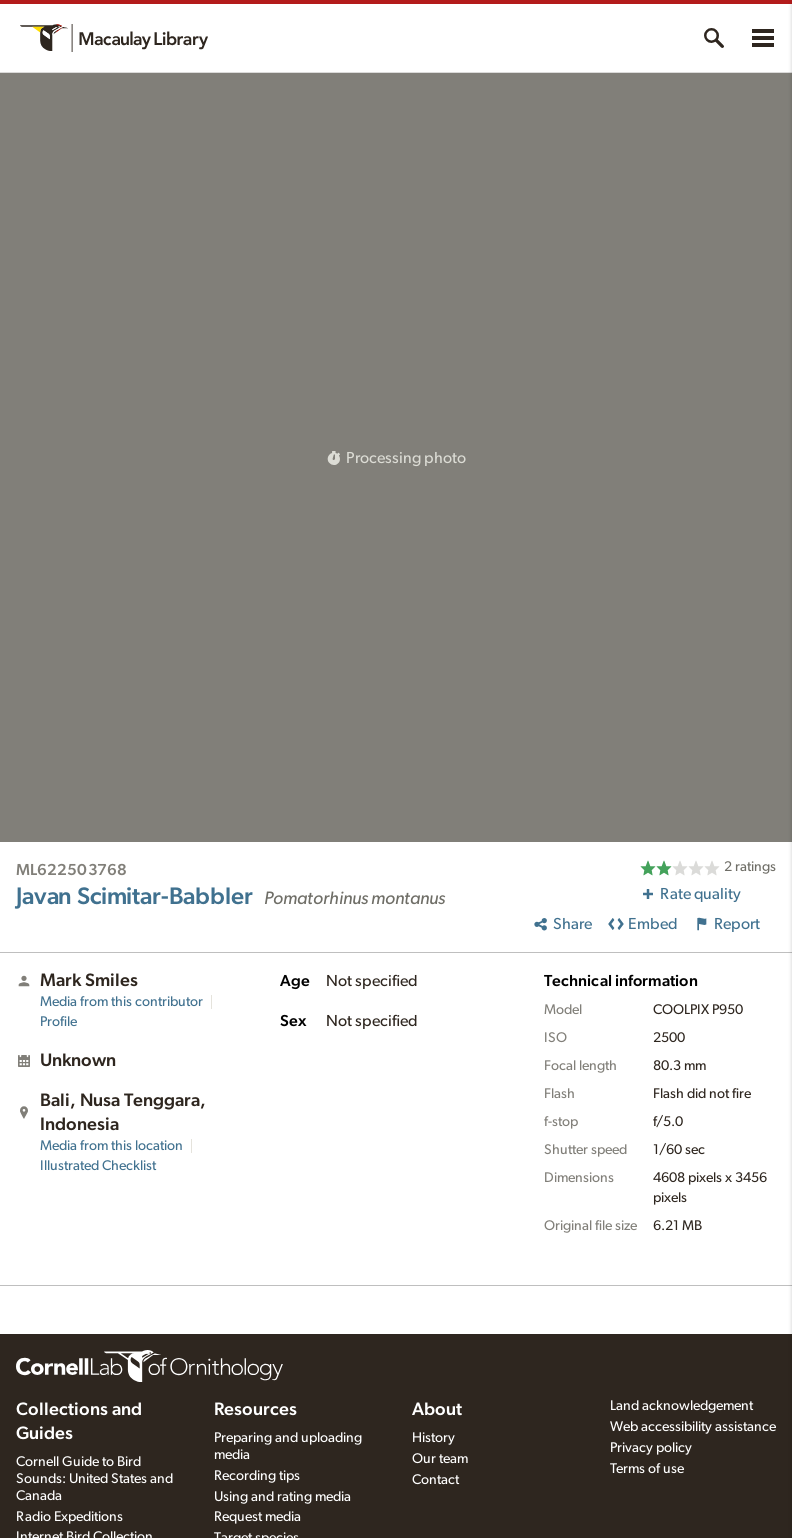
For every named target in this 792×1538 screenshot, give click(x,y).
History (433, 1438)
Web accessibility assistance (693, 1427)
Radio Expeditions (69, 1517)
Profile (58, 1022)
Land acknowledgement (681, 1406)
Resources (255, 1410)
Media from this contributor (121, 1002)
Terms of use (647, 1469)
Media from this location (111, 1146)
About (437, 1410)
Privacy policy (651, 1448)
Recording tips (257, 1476)
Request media (257, 1517)
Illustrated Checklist (98, 1166)
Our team (440, 1459)
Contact (435, 1480)
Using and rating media (282, 1497)
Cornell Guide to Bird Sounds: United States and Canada (94, 1479)
